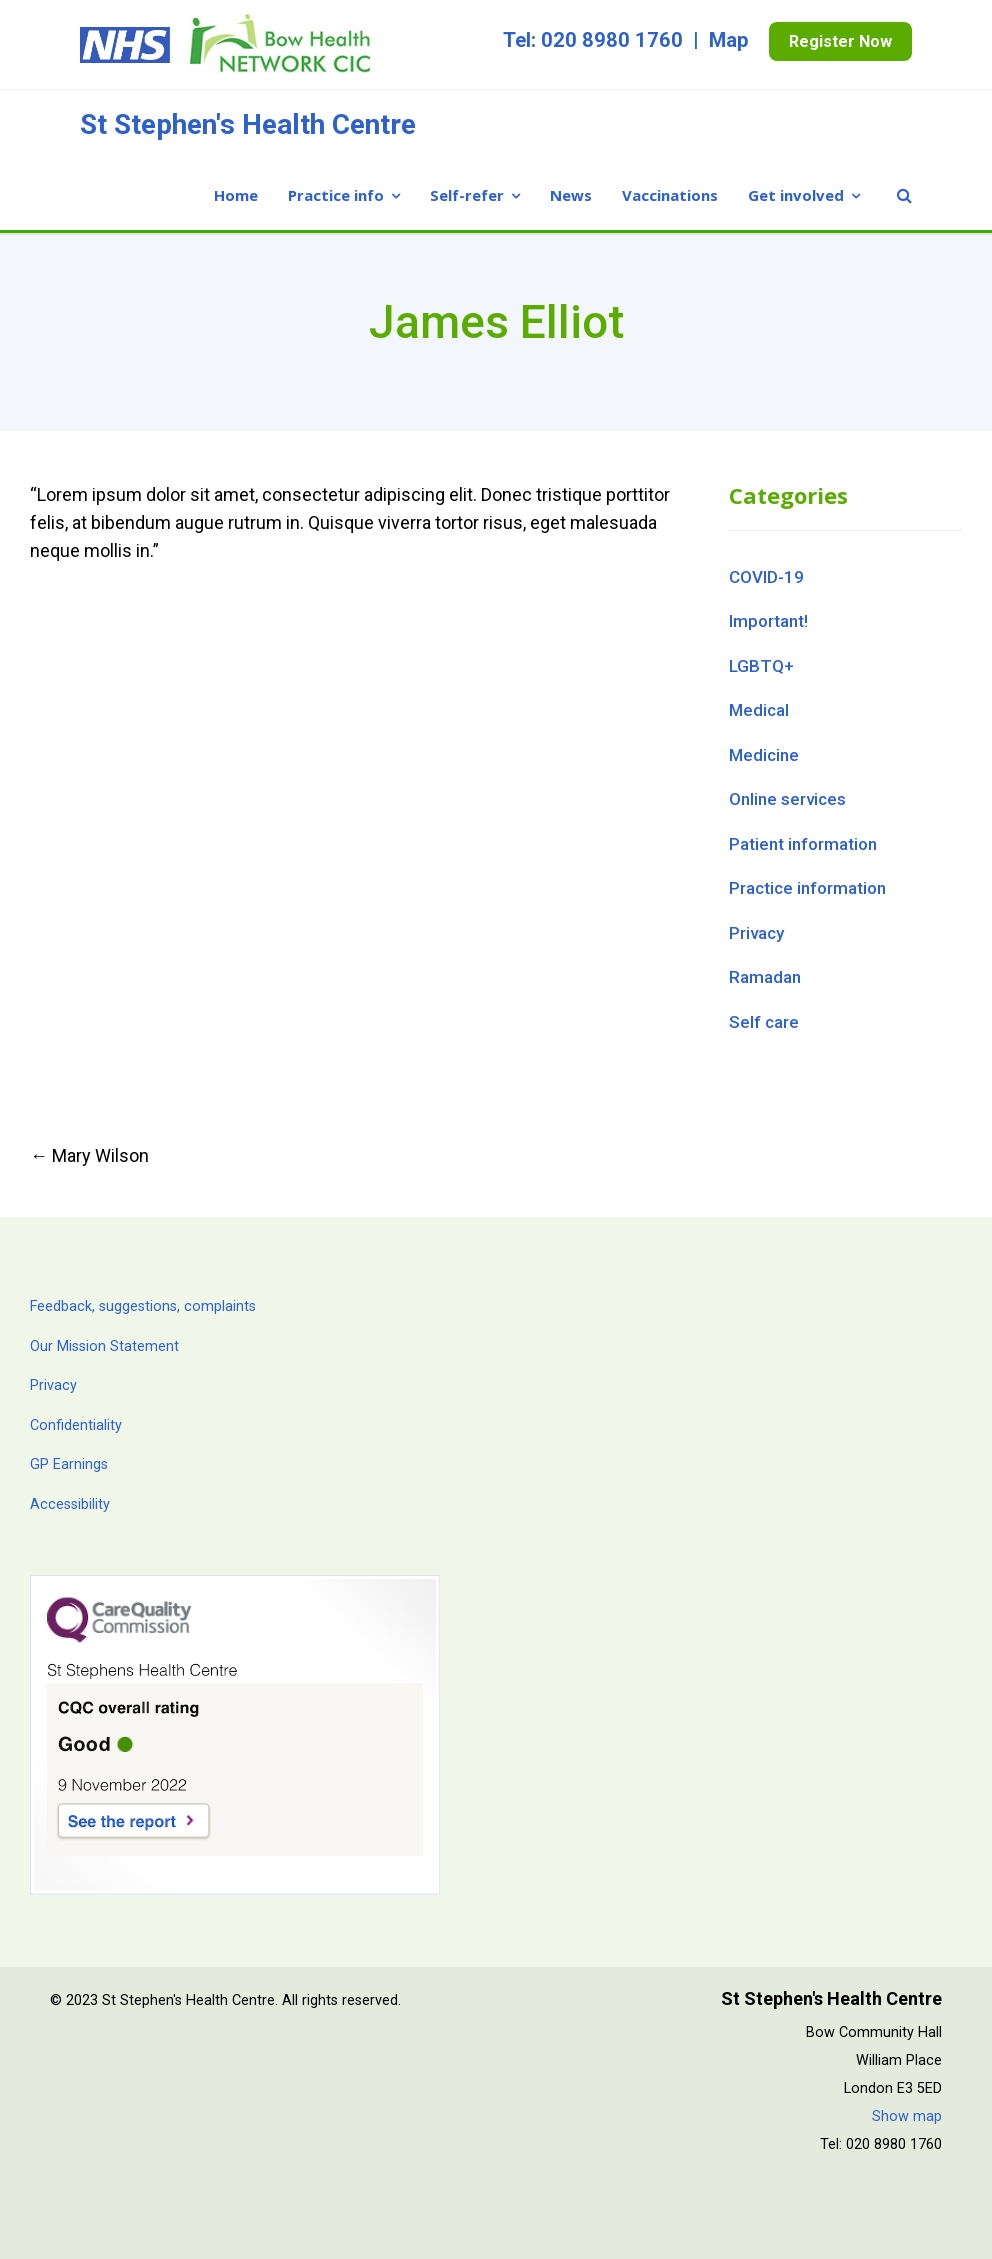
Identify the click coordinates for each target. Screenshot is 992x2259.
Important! (768, 621)
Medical (759, 710)
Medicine (764, 755)
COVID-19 (766, 577)
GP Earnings (69, 1464)
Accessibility (70, 1504)
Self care (764, 1022)
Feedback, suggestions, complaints (143, 1306)
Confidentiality (76, 1425)
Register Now (840, 41)
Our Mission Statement (104, 1346)
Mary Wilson (89, 1155)
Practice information (807, 888)
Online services (787, 799)
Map (729, 40)
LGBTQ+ (761, 666)
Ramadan (765, 977)
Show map (907, 2116)
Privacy (756, 933)
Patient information (803, 844)
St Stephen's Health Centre (248, 125)
